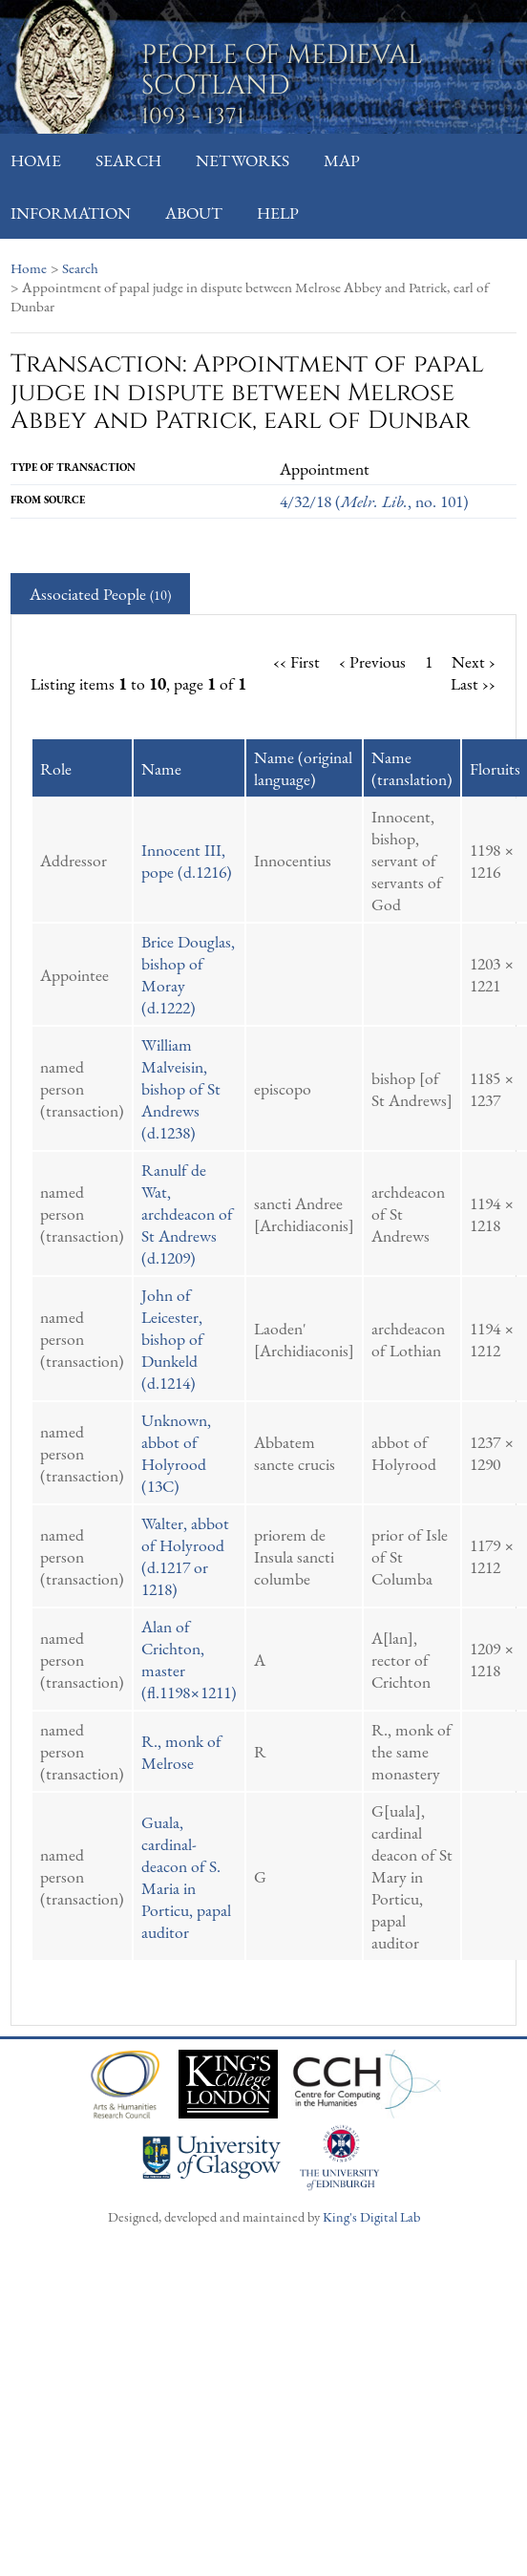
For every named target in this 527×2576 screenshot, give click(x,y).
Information (71, 213)
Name (161, 768)
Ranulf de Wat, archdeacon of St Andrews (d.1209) (187, 1213)
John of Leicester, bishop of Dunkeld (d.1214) (172, 1339)
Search (128, 160)
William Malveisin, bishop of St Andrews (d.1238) (181, 1088)
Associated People (100, 594)
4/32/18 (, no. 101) (374, 501)
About (193, 213)
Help (278, 213)
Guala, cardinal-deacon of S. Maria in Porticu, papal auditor (186, 1877)
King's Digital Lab (371, 2216)
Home (36, 160)
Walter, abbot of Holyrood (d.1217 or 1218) (185, 1556)
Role (56, 768)
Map (342, 160)
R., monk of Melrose (181, 1752)
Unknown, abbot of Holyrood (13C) (176, 1453)
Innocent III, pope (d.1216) (186, 861)
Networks (242, 160)
